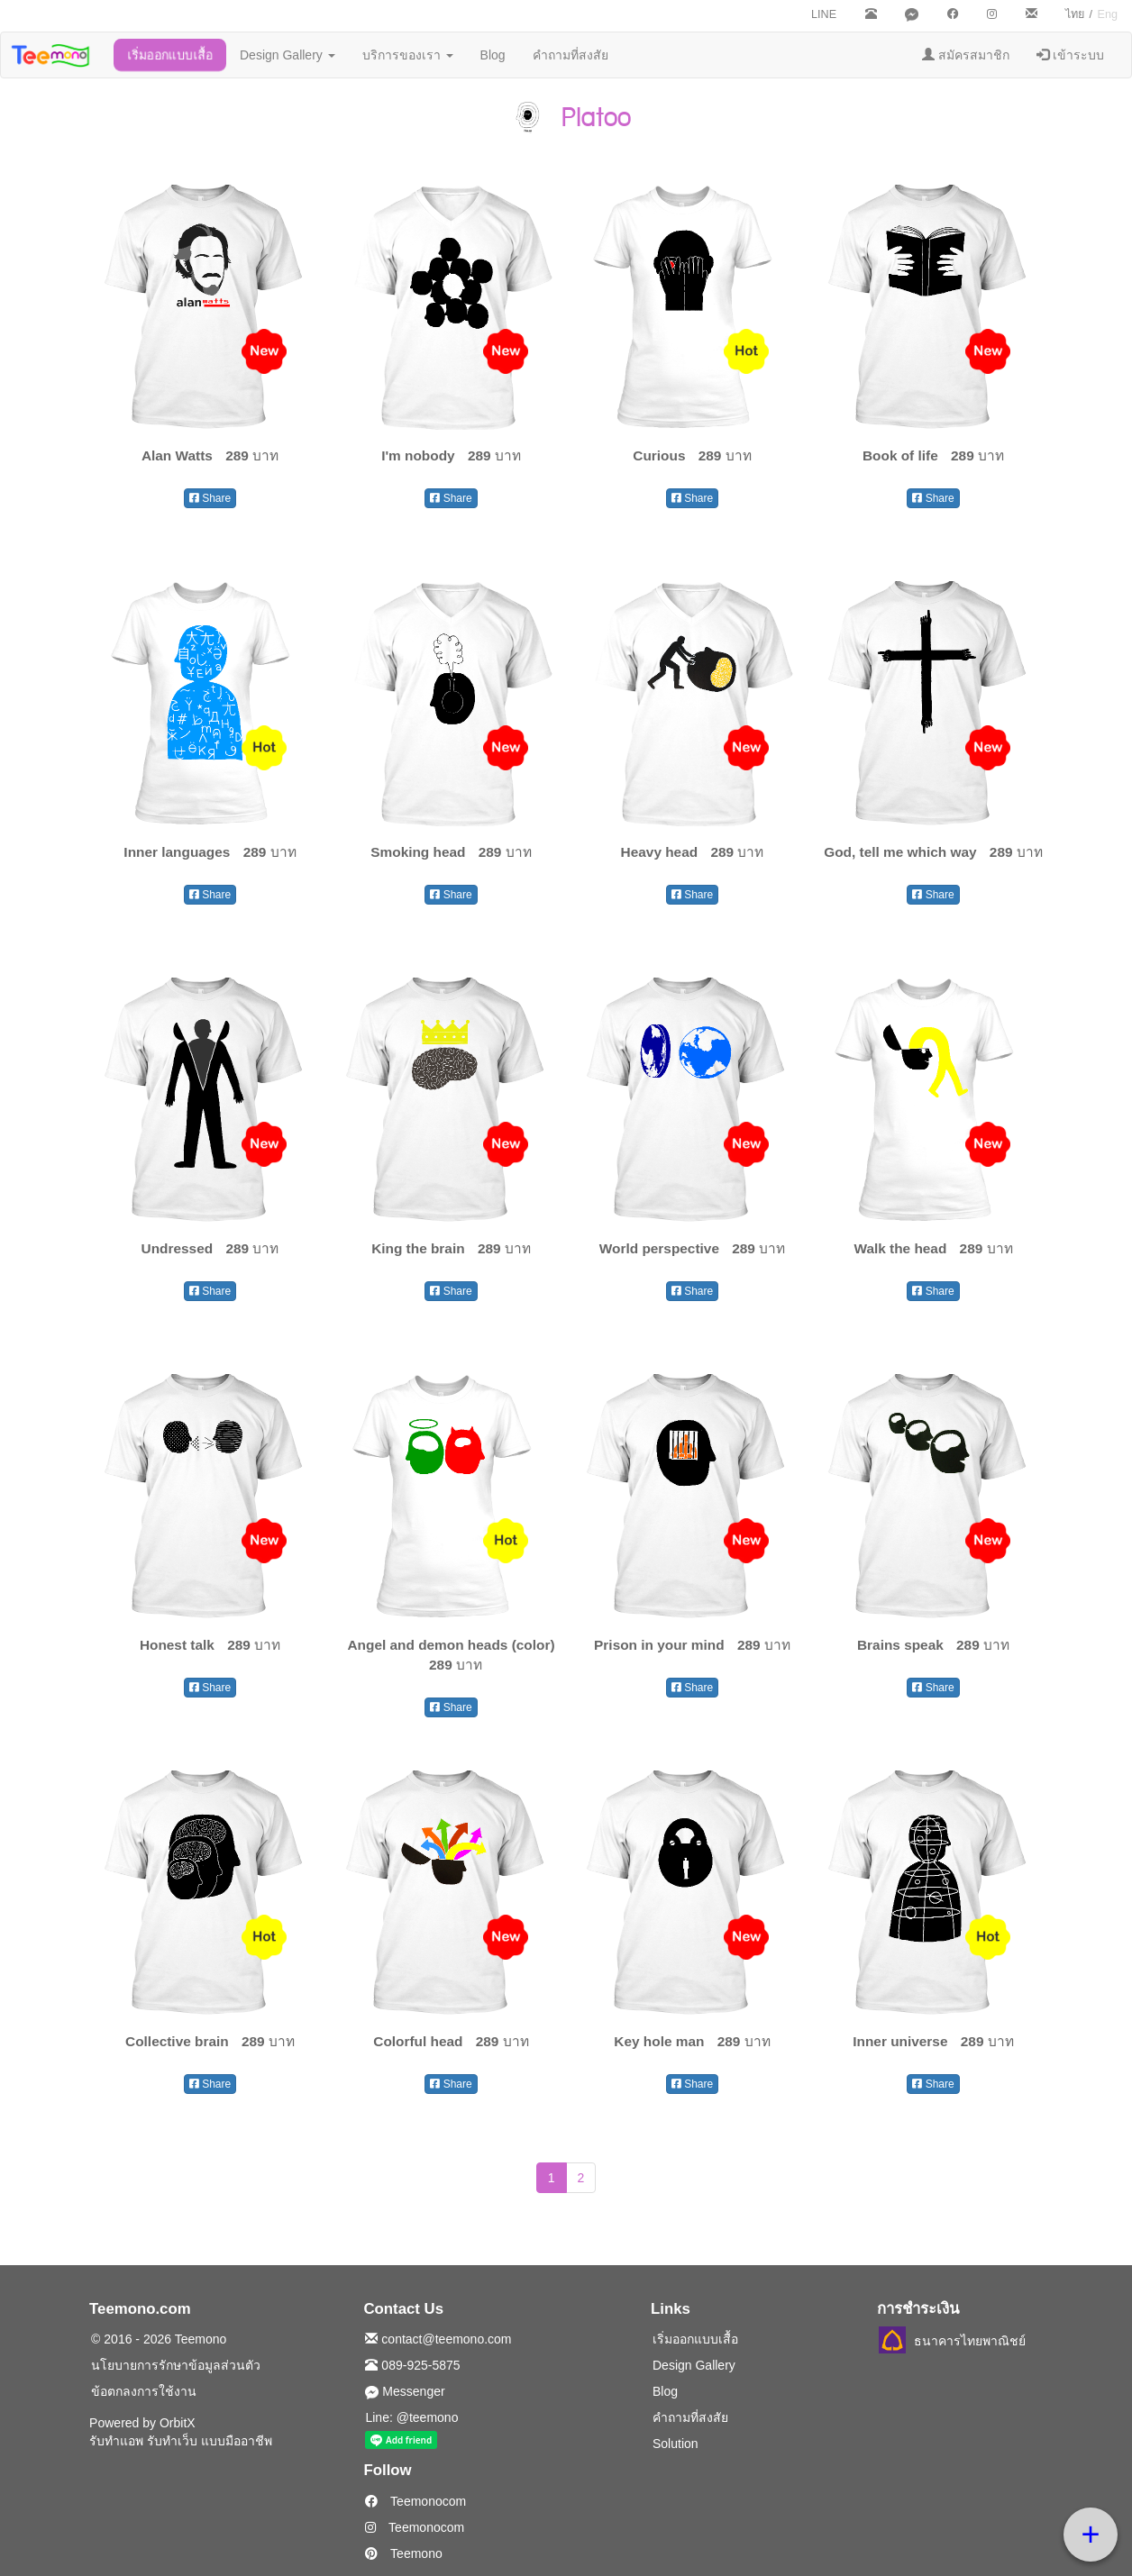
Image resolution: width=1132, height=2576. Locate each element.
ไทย (1074, 14)
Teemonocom (415, 2501)
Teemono (403, 2553)
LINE (823, 14)
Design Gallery (287, 55)
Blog (493, 55)
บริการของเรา (407, 55)
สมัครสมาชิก (965, 55)
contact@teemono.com (438, 2339)
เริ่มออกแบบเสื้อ (170, 55)
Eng (1108, 14)
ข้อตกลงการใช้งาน (143, 2391)
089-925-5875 (412, 2365)
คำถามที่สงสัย (570, 55)
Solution (675, 2443)
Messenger (404, 2391)
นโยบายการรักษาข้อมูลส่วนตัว (175, 2365)
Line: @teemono (411, 2417)
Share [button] (210, 498)
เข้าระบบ (1070, 55)
